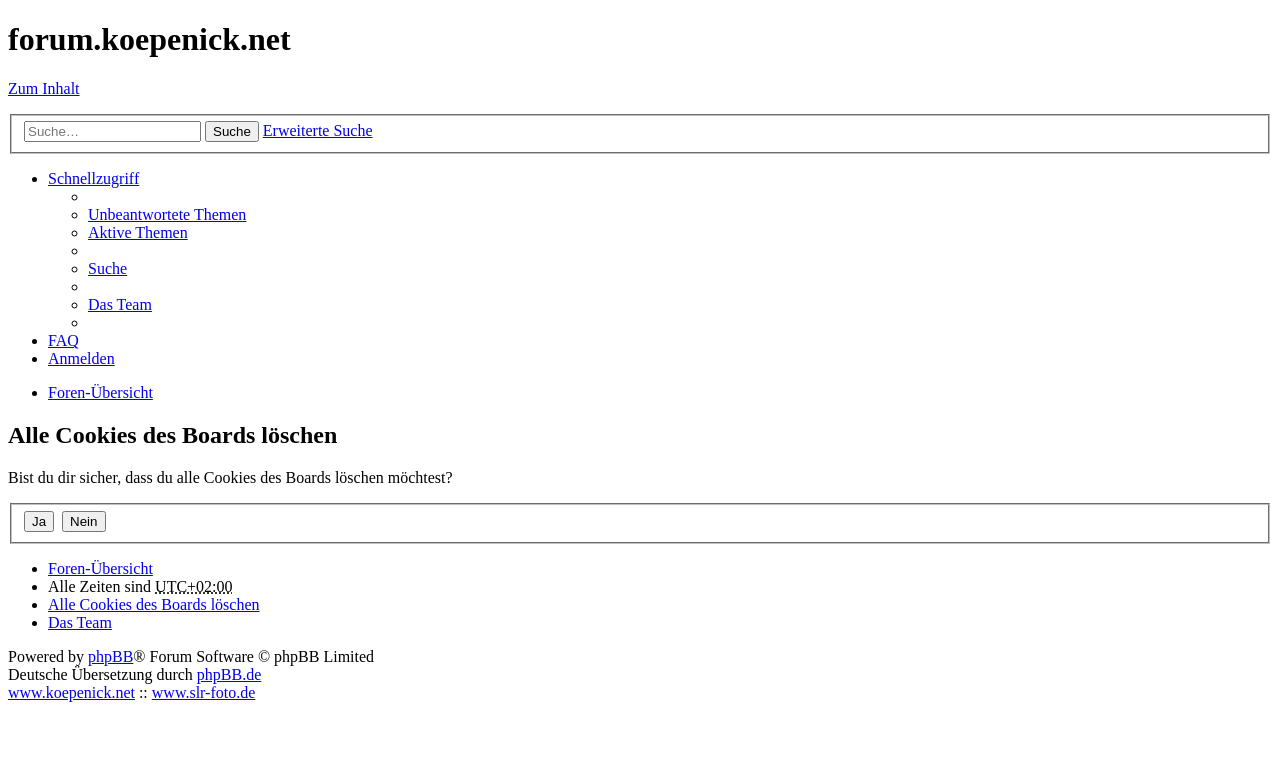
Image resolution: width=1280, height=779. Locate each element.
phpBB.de (229, 674)
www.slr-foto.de (204, 692)
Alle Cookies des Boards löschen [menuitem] (154, 604)
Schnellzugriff (93, 178)
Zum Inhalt (44, 88)
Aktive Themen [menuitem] (138, 232)
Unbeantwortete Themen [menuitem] (167, 214)
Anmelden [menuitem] (81, 358)
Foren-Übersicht (100, 568)
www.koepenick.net (71, 692)
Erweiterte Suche (318, 130)
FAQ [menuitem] (63, 340)
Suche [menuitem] (107, 268)
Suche (232, 131)
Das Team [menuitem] (120, 304)
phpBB (110, 656)
